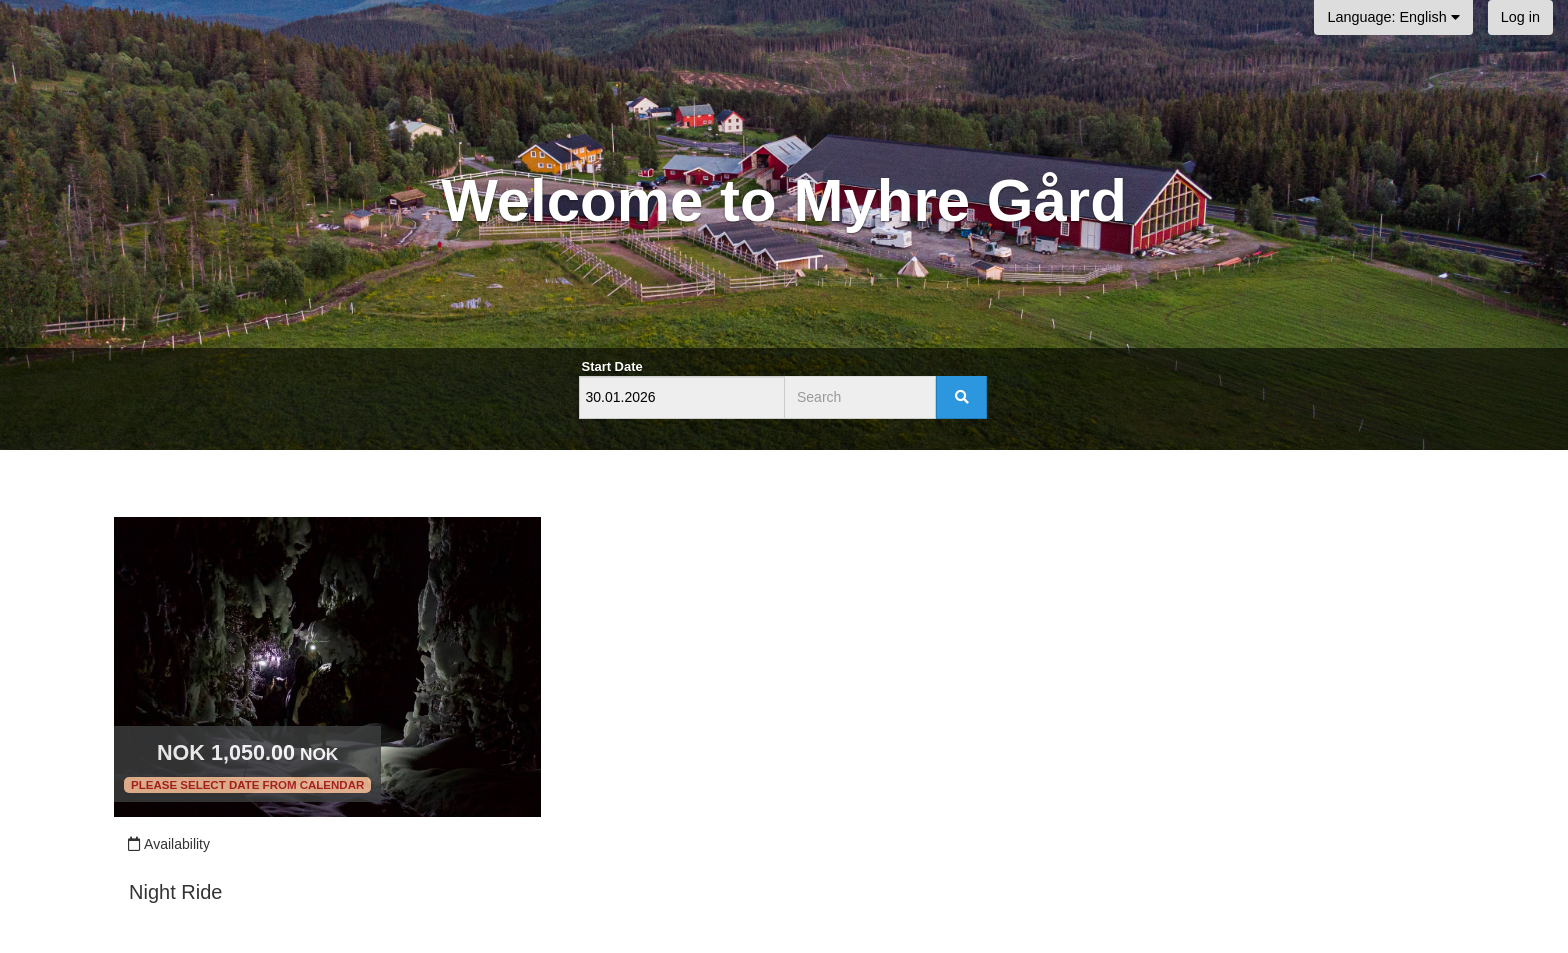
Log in (1520, 17)
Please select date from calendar (247, 785)
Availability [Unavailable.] (168, 844)
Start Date (612, 366)
